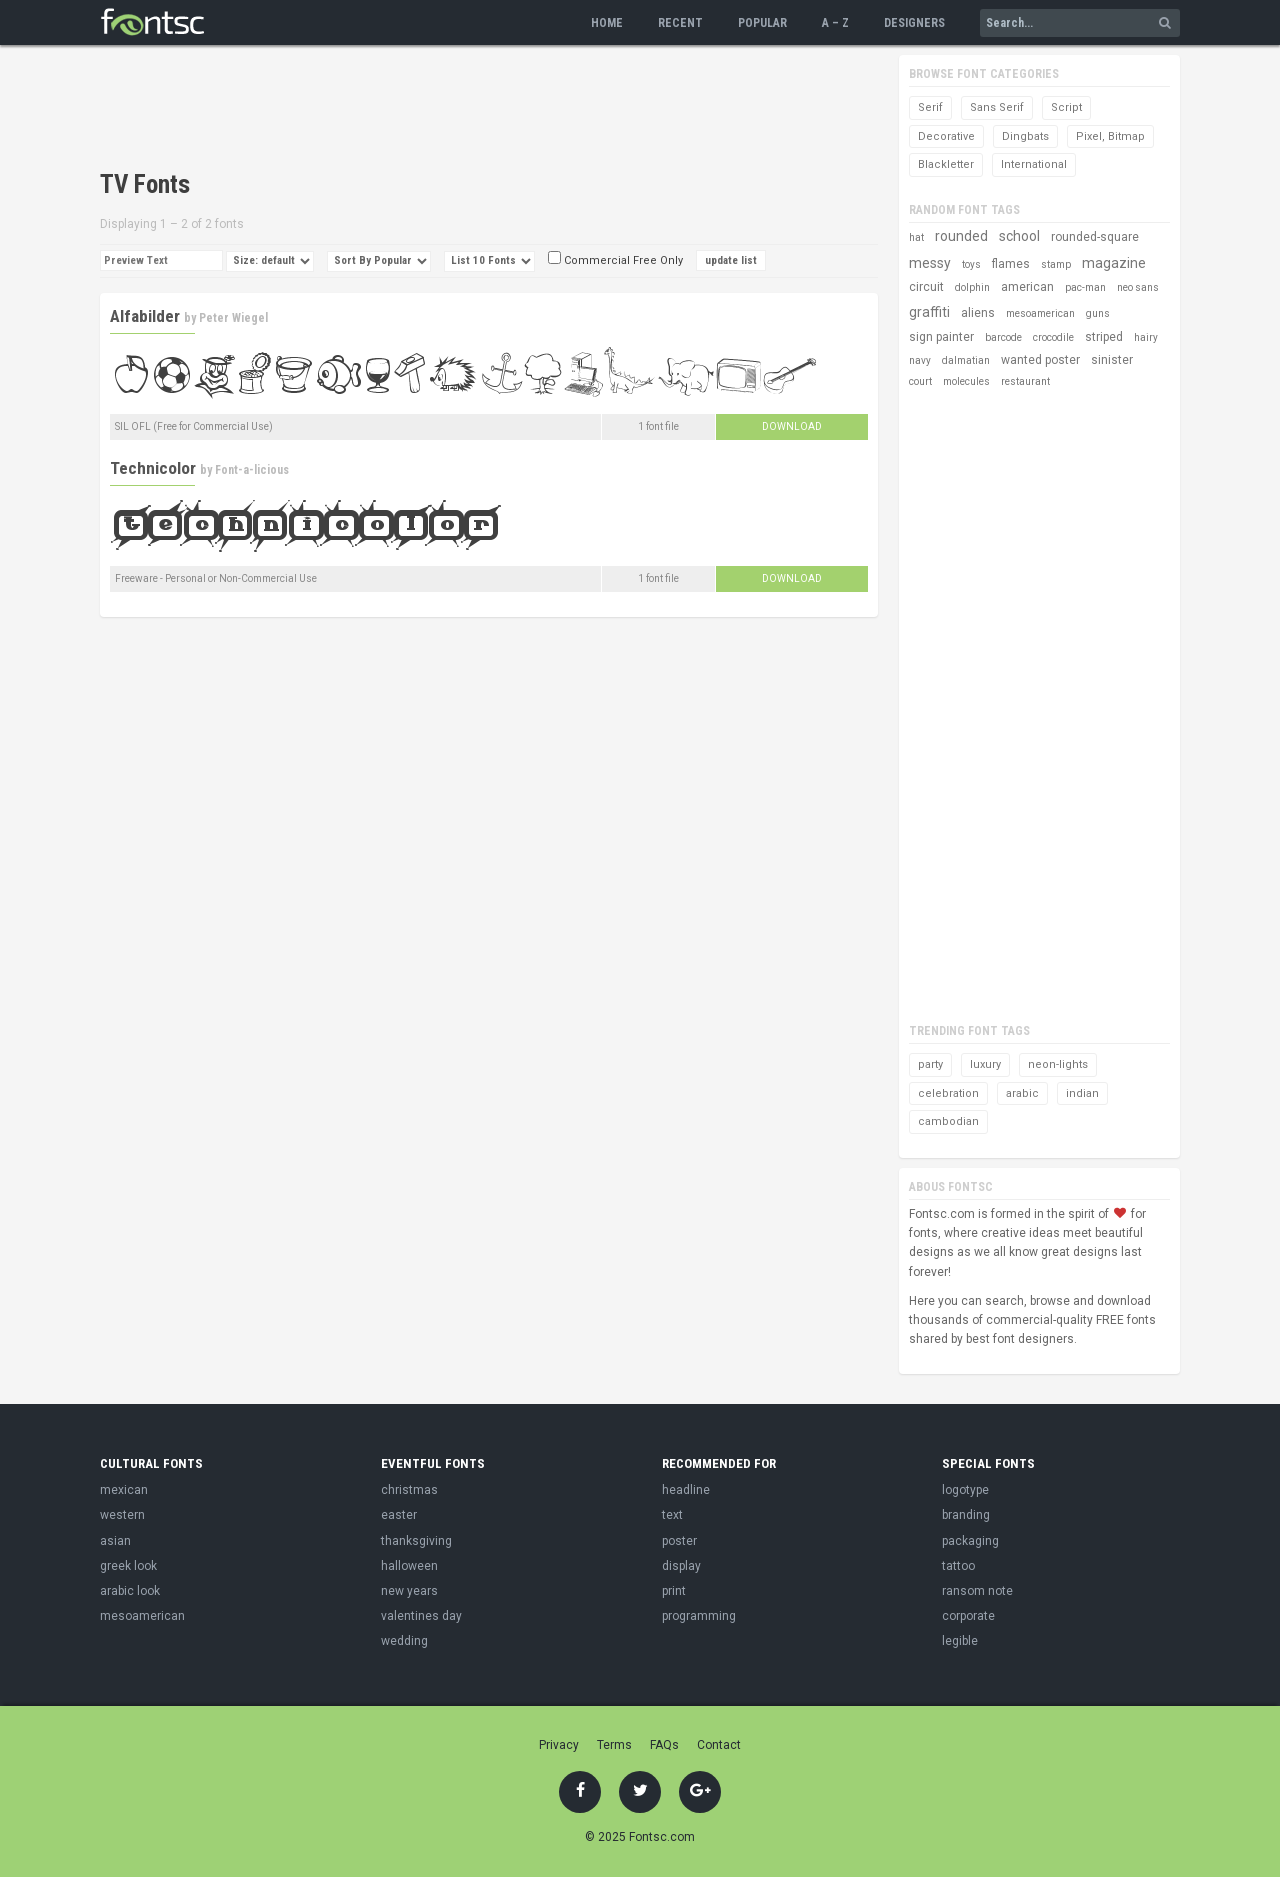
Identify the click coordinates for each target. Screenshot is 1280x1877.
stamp (1056, 264)
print (674, 1591)
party (930, 1064)
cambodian (948, 1121)
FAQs (664, 1745)
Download (792, 426)
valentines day (421, 1616)
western (122, 1515)
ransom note (977, 1591)
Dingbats (1025, 136)
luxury (985, 1064)
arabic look (130, 1591)
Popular (762, 23)
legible (960, 1641)
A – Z (835, 23)
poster (679, 1541)
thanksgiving (416, 1541)
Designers (914, 23)
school (1019, 236)
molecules (966, 381)
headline (686, 1490)
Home (607, 23)
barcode (1003, 337)
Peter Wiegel (233, 318)
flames (1011, 264)
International (1034, 164)
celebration (948, 1093)
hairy (1146, 337)
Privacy (559, 1745)
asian (115, 1541)
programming (699, 1616)
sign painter (941, 337)
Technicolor (153, 468)
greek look (128, 1566)
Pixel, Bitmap (1110, 136)
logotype (965, 1490)
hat (916, 237)
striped (1104, 337)
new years (409, 1591)
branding (966, 1515)
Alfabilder (145, 316)
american (1027, 287)
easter (399, 1515)
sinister (1112, 360)
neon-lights (1058, 1064)
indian (1082, 1093)
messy (930, 263)
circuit (926, 287)
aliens (978, 313)
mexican (124, 1490)
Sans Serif (997, 107)
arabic (1022, 1093)
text (672, 1515)
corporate (968, 1616)
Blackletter (946, 164)
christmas (409, 1490)
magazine (1114, 263)
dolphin (972, 287)
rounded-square (1095, 237)
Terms (614, 1745)
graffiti (929, 312)
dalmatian (966, 360)
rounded (961, 236)
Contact (719, 1745)
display (681, 1566)
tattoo (958, 1566)
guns (1098, 313)
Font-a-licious (252, 470)
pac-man (1085, 287)
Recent (680, 23)
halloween (409, 1566)
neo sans (1138, 287)
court (920, 381)
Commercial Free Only (615, 260)
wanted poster (1040, 360)
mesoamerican (1040, 313)
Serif (930, 107)
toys (971, 264)
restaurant (1025, 381)
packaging (970, 1541)
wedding (404, 1641)
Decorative (946, 136)
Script (1066, 107)
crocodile (1053, 337)
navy (920, 360)
